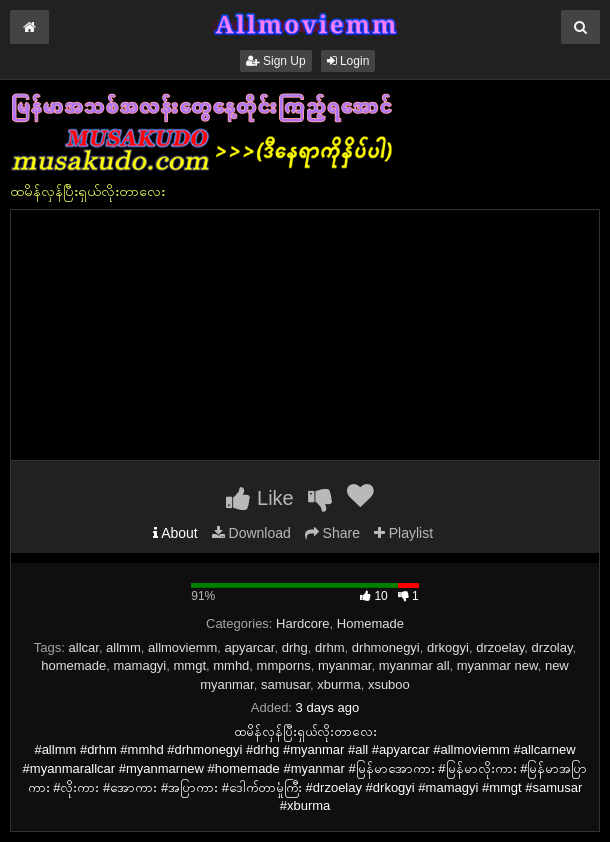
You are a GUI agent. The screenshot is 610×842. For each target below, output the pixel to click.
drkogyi (448, 647)
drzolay (552, 647)
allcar (84, 647)
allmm (123, 647)
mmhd (231, 665)
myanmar (344, 665)
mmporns (284, 665)
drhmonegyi (386, 647)
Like (259, 498)
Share (332, 533)
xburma (338, 684)
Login (348, 61)
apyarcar (250, 647)
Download (251, 533)
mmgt (190, 665)
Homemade (370, 623)
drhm (330, 647)
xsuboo (389, 684)
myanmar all (414, 665)
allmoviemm (182, 647)
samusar (285, 684)
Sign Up (276, 61)
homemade (73, 665)
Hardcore (302, 623)
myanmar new (497, 665)
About (175, 533)
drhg (295, 647)
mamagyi (140, 665)
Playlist (403, 533)
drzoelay (500, 647)
